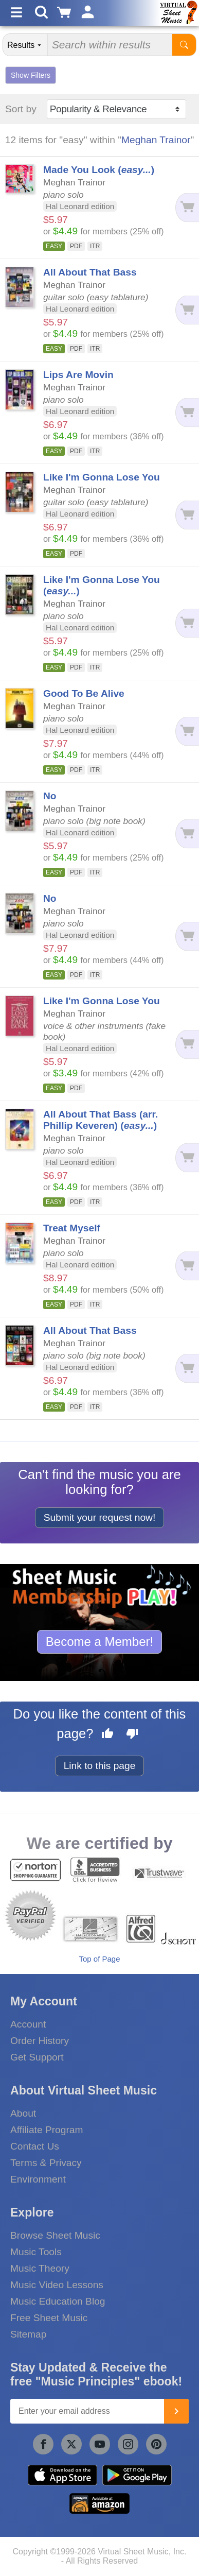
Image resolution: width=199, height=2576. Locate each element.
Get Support (36, 2057)
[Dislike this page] (132, 1735)
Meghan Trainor (155, 139)
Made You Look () (98, 169)
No (50, 796)
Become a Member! (99, 1641)
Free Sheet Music (48, 2317)
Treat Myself (71, 1228)
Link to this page (100, 1765)
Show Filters (30, 75)
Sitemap (28, 2334)
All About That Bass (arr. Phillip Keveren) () (100, 1120)
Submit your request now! (100, 1517)
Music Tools (36, 2251)
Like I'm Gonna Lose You (101, 477)
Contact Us (34, 2146)
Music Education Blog (57, 2301)
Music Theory (39, 2268)
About (23, 2113)
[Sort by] (116, 109)
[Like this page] (107, 1735)
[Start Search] (184, 45)
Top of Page (99, 1958)
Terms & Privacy (46, 2162)
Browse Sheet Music (55, 2235)
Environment (38, 2179)
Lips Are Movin (78, 374)
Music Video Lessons (56, 2284)
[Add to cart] (187, 208)
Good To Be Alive (83, 693)
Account (28, 2024)
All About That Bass (90, 272)
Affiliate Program (46, 2129)
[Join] (176, 2411)
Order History (39, 2040)
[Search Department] (25, 45)
